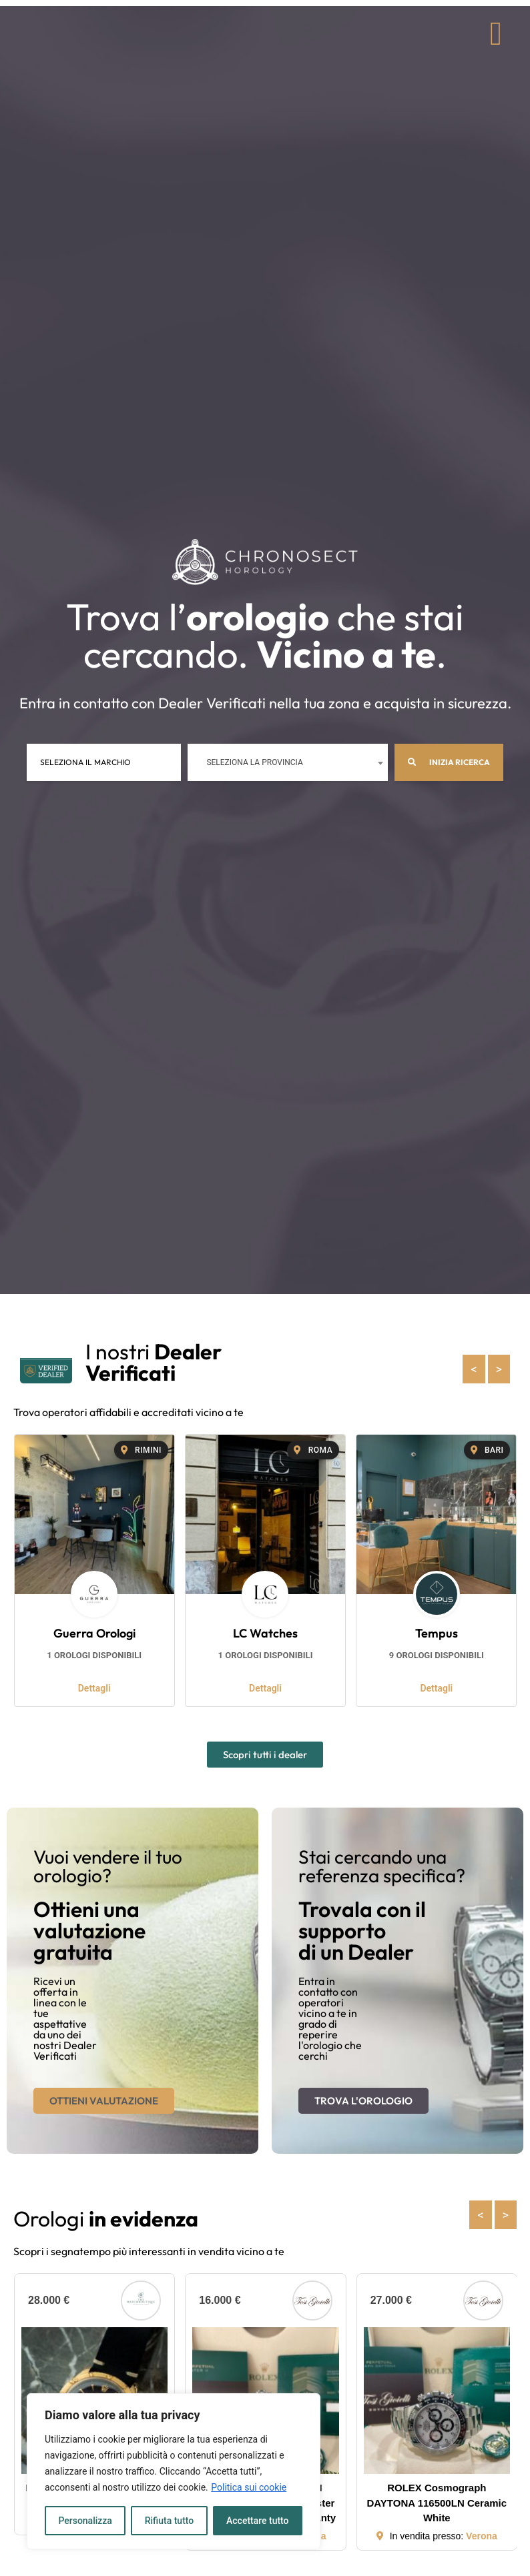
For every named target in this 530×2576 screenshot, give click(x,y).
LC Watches (265, 1633)
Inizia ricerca (449, 762)
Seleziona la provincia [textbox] (254, 762)
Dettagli (94, 1688)
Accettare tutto (257, 2520)
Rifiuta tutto (169, 2520)
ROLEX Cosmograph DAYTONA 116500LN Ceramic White (437, 2502)
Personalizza (85, 2520)
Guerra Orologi (94, 1633)
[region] (173, 2471)
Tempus (436, 1633)
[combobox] (288, 762)
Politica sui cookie (248, 2487)
